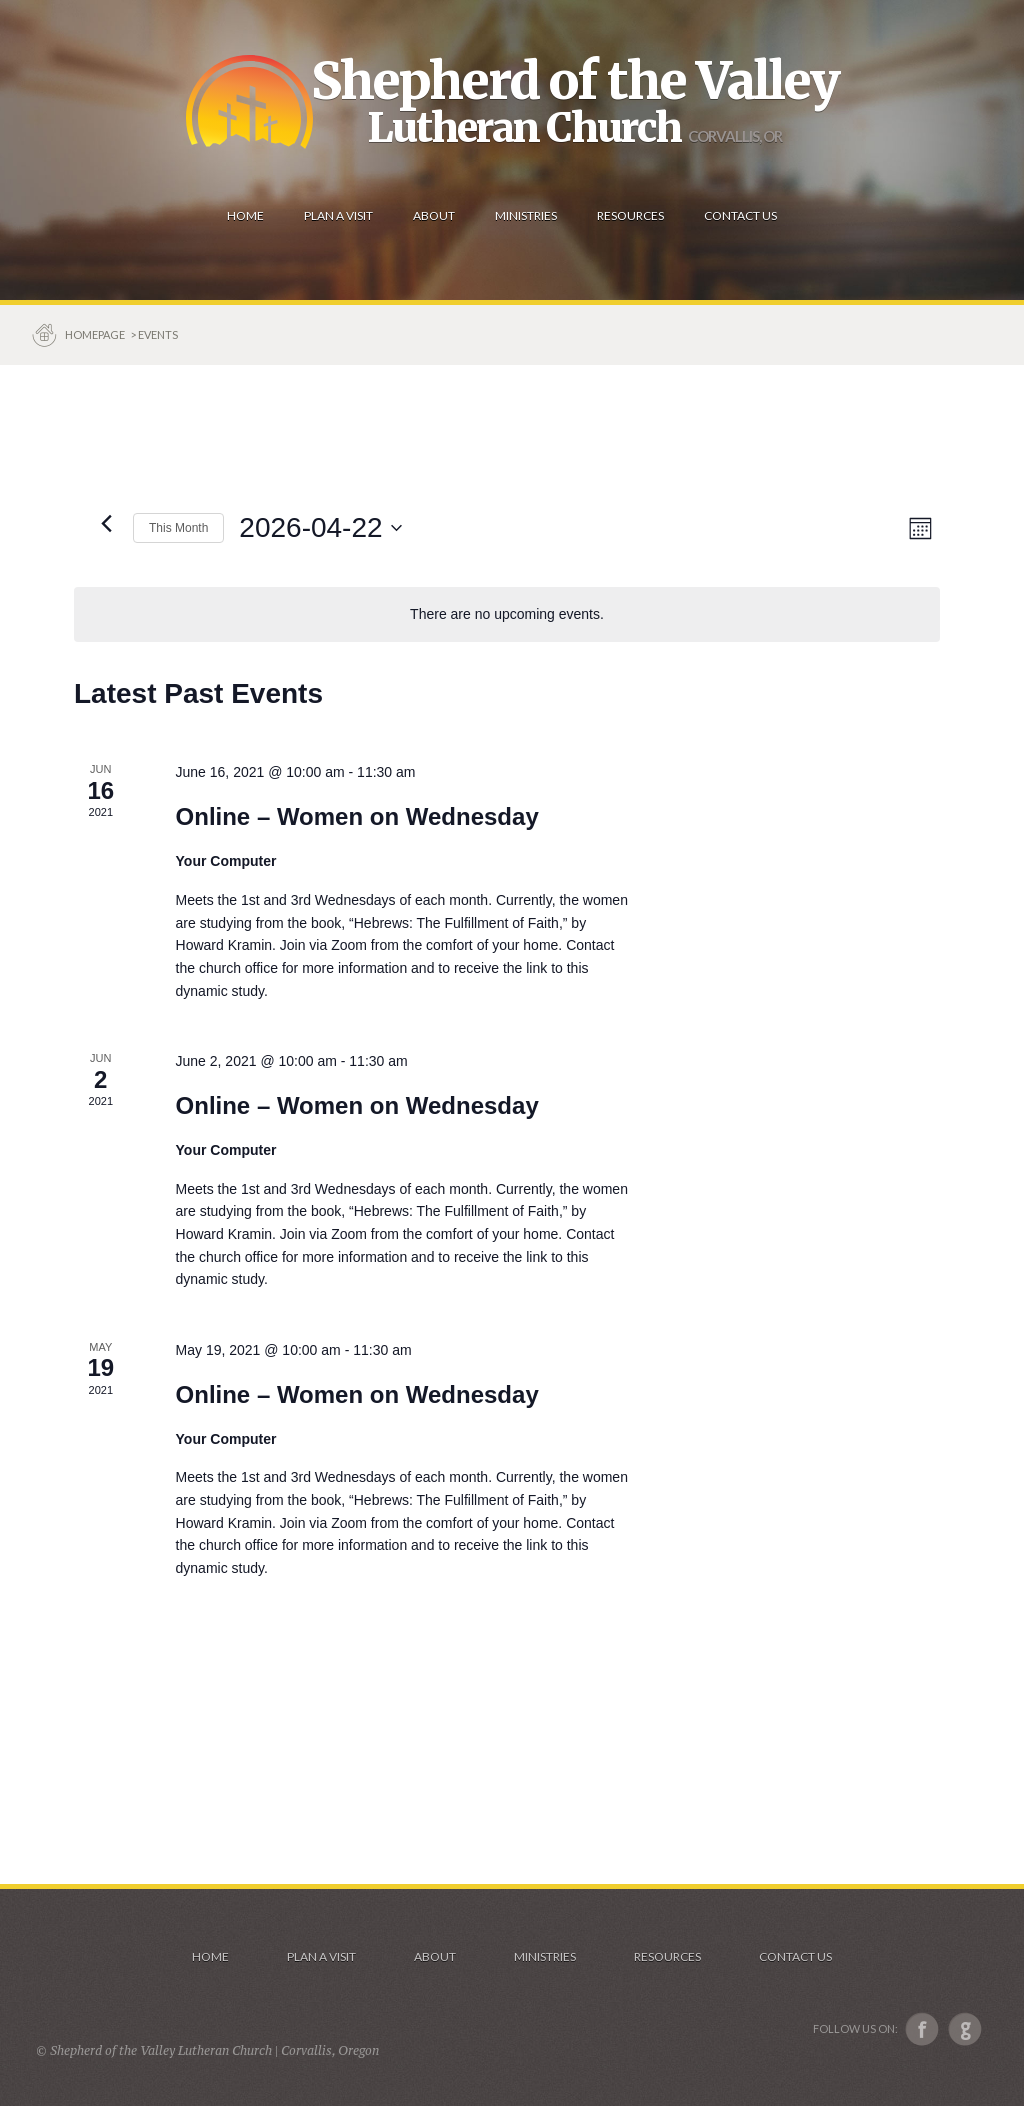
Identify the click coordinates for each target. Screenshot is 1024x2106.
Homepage (96, 334)
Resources (667, 1956)
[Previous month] (106, 523)
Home (210, 1956)
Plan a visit (321, 1956)
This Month (178, 528)
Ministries (545, 1956)
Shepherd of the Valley (575, 81)
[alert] (507, 614)
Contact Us (795, 1956)
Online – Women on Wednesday (357, 816)
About (435, 1956)
